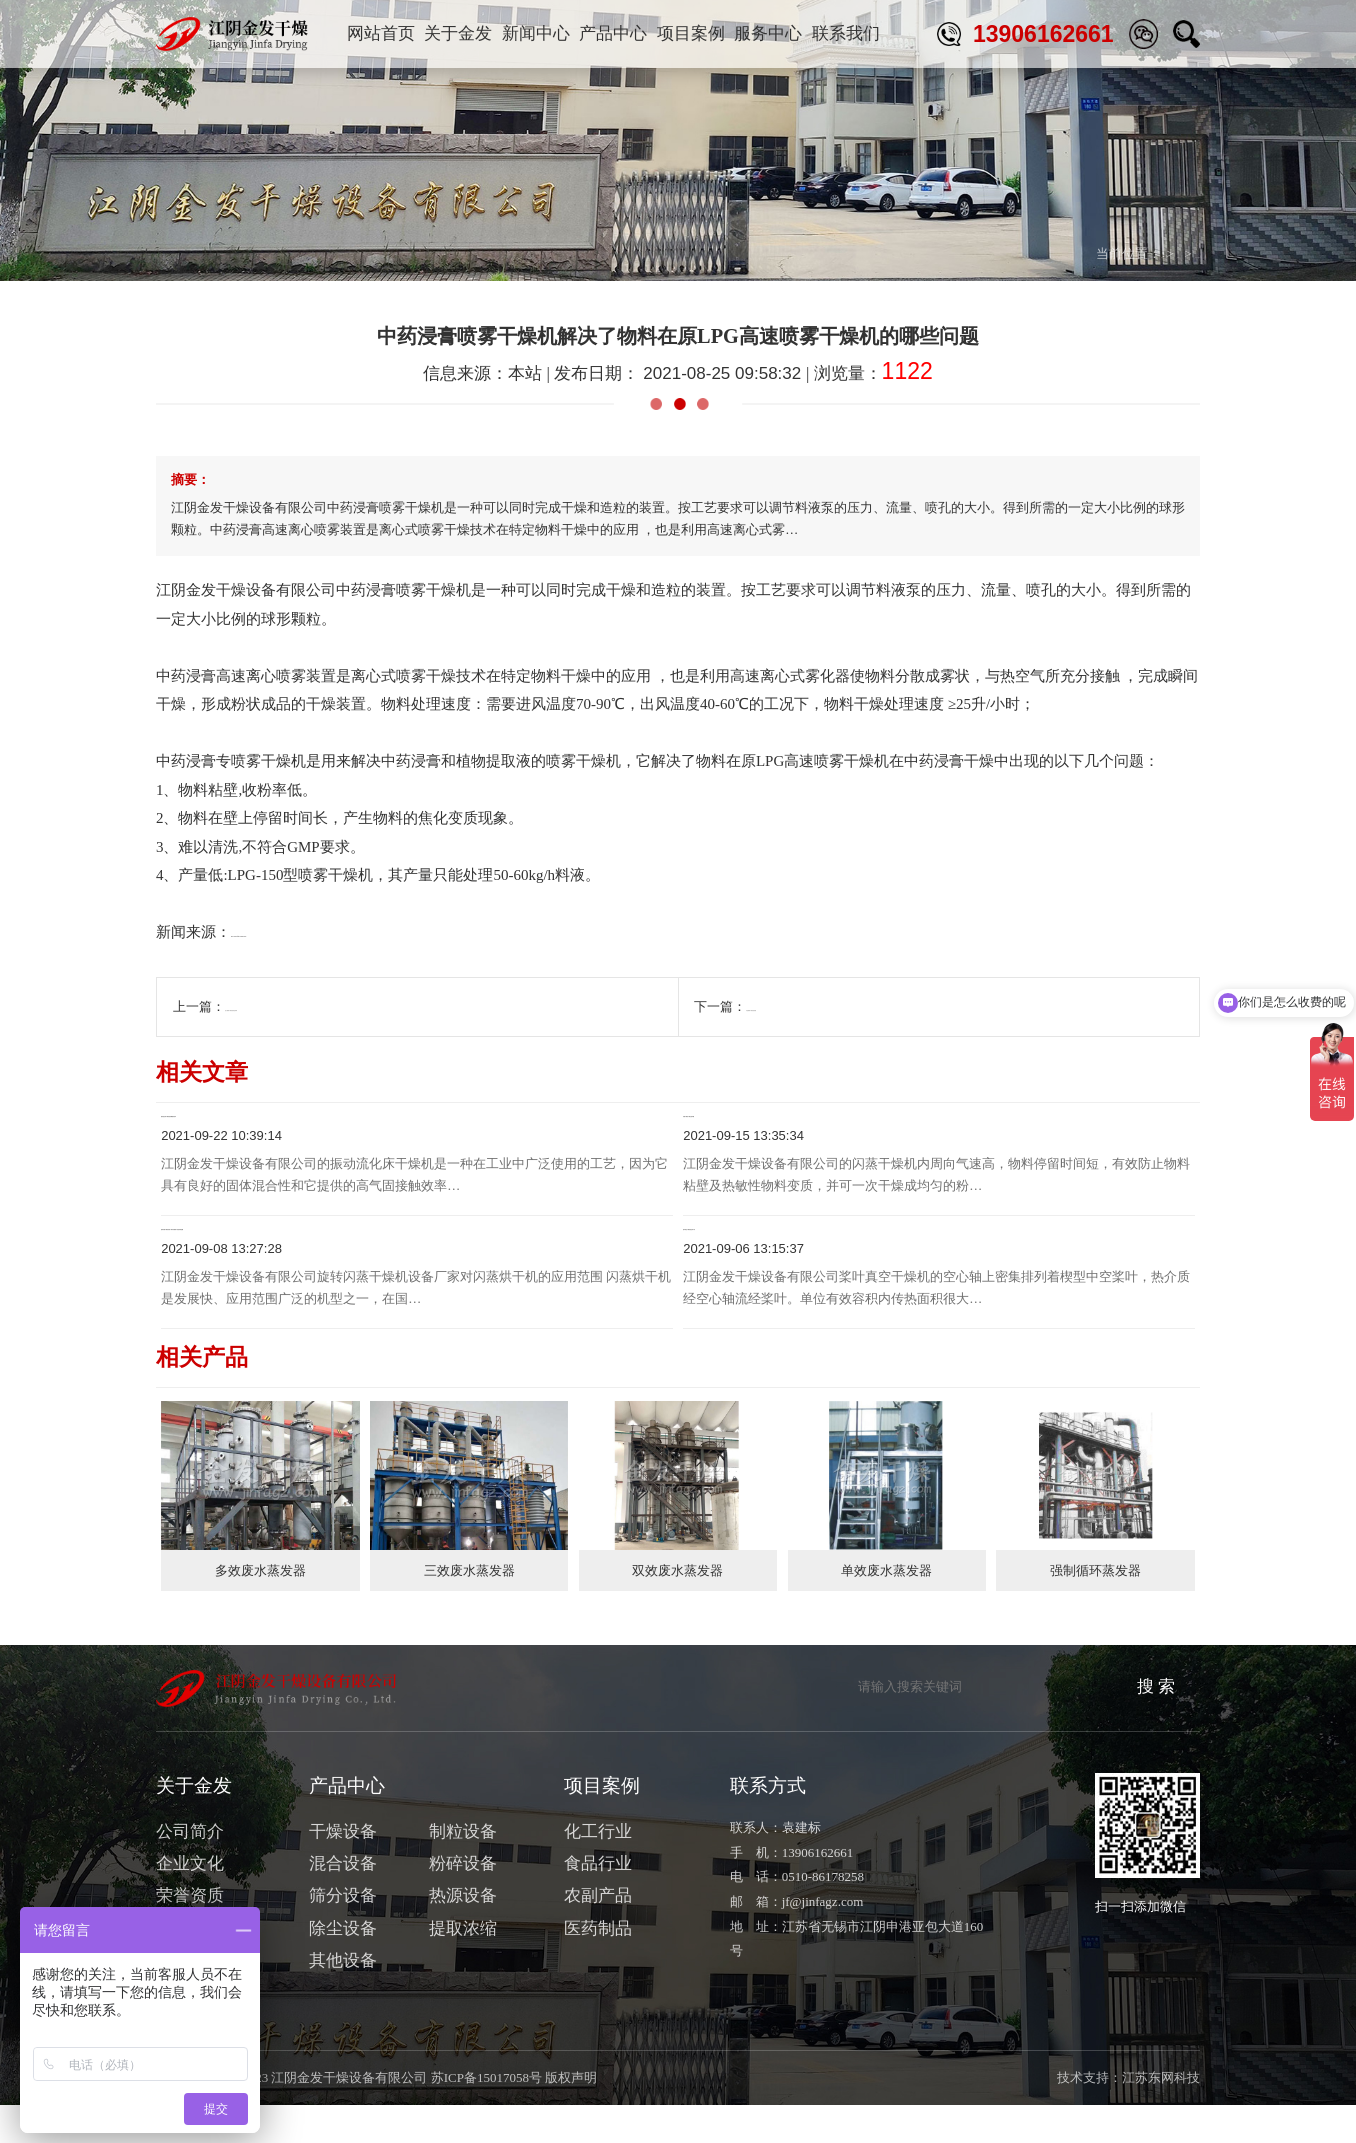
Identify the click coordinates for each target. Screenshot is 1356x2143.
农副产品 (598, 1934)
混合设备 (343, 1902)
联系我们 (846, 33)
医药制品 (598, 1967)
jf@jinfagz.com (823, 1940)
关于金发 (458, 33)
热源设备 (463, 1934)
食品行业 (598, 1902)
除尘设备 (343, 1967)
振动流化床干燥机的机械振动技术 (288, 1126)
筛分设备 (343, 1934)
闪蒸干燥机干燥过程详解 (776, 1126)
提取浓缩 (463, 1967)
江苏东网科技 (1161, 2116)
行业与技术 (1167, 253)
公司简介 (190, 1870)
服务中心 (768, 33)
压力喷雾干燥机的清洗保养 (303, 1006)
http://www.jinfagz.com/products (330, 932)
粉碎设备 (463, 1902)
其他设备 (343, 1999)
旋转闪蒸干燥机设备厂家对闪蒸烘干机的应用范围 (348, 1259)
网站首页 (381, 33)
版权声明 (571, 2116)
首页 (1042, 253)
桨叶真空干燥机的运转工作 (785, 1259)
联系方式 (768, 1824)
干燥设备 (343, 1870)
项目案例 (691, 33)
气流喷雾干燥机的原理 (811, 1006)
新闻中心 (536, 33)
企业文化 (190, 1902)
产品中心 (613, 33)
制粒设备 (463, 1870)
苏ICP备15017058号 (486, 2116)
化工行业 (598, 1870)
